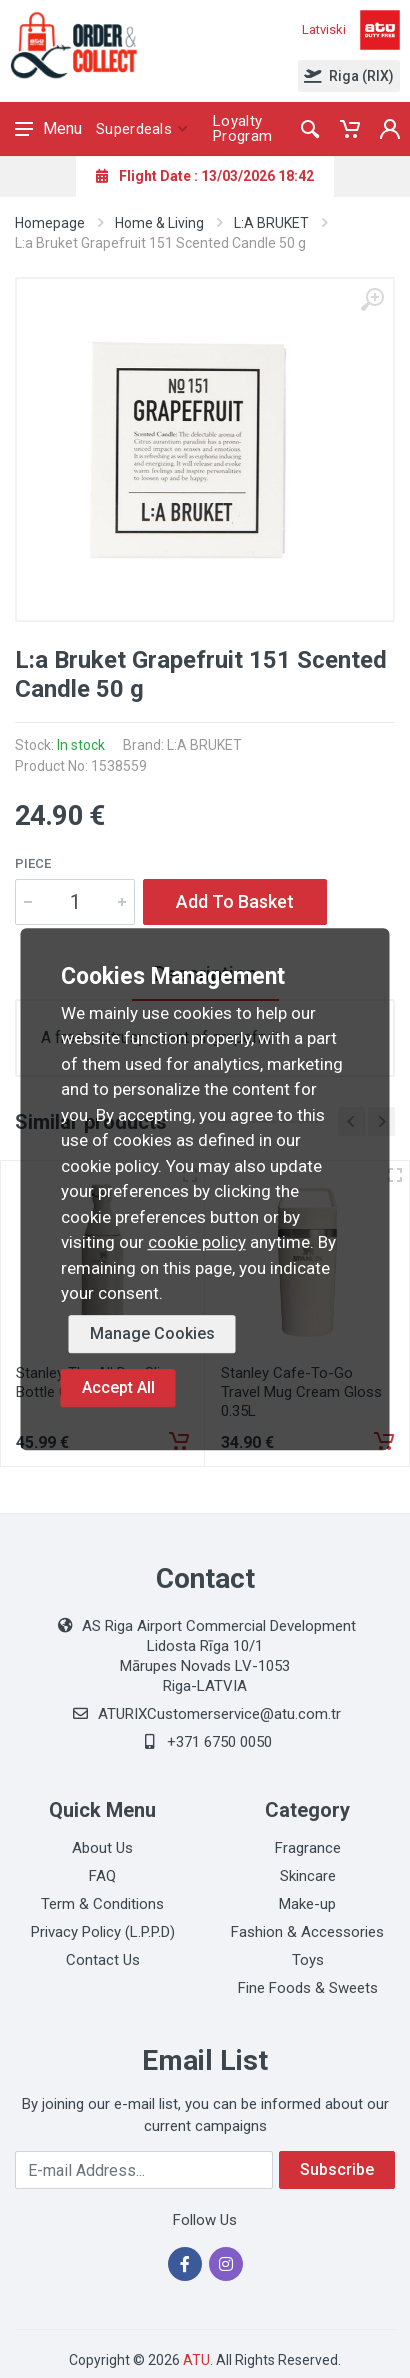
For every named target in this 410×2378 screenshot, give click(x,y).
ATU (196, 2360)
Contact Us (103, 1960)
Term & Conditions (102, 1904)
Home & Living (159, 223)
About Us (102, 1848)
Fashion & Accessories (307, 1932)
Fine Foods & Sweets (308, 1988)
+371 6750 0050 (219, 1742)
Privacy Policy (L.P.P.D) (103, 1932)
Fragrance (308, 1848)
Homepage (50, 223)
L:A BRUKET (271, 223)
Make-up (307, 1904)
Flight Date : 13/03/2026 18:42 (205, 176)
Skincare (308, 1876)
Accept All (118, 1387)
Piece (33, 863)
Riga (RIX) (349, 76)
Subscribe (337, 2169)
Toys (308, 1960)
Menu (48, 128)
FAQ (102, 1876)
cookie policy (197, 1242)
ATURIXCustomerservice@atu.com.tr (219, 1714)
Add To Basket (235, 901)
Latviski (324, 29)
